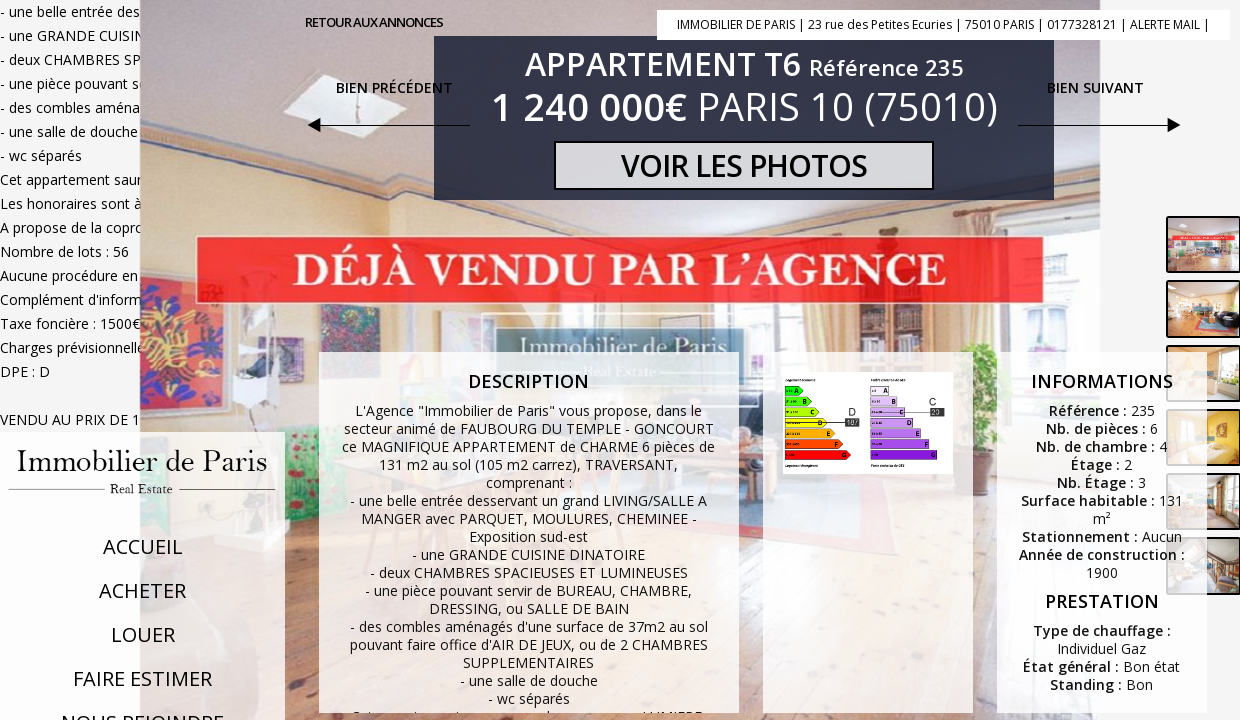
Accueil (143, 546)
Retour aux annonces (374, 22)
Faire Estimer (142, 678)
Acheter (142, 590)
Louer (143, 634)
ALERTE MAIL (1165, 24)
